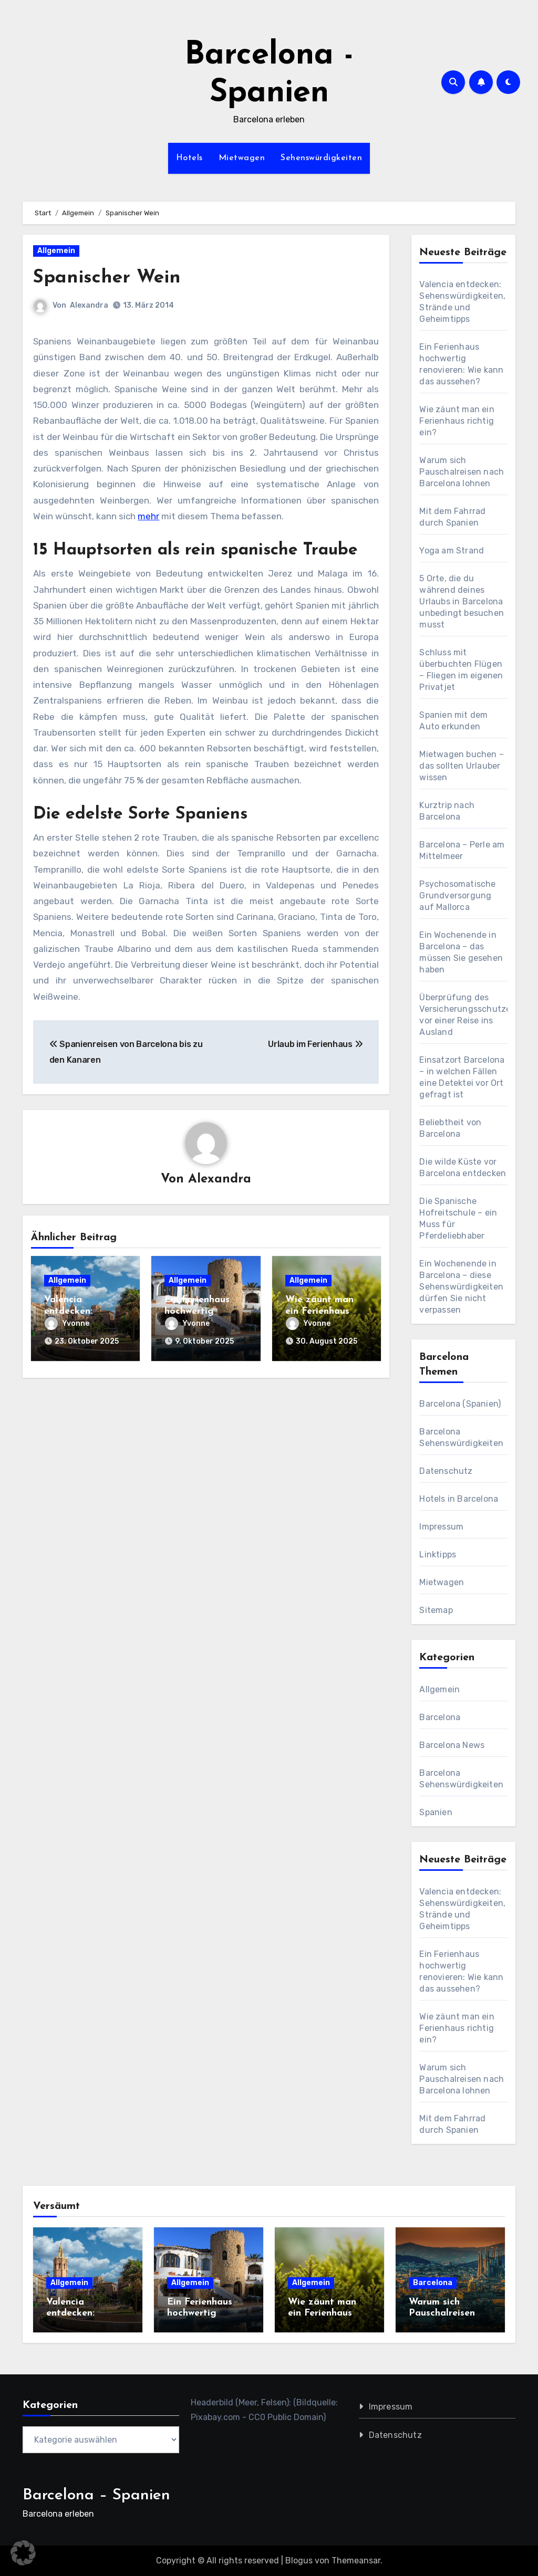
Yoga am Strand (451, 551)
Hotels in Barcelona (458, 1499)
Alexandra (89, 305)
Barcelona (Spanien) (460, 1404)
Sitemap (435, 1610)
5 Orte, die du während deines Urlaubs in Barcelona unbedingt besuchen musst (461, 601)
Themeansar (356, 2560)
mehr (148, 516)
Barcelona (439, 1717)
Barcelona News (451, 1745)
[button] (23, 2553)
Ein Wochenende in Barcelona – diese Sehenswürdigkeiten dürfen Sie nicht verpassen (461, 1287)
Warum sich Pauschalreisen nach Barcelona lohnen (461, 471)
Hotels (189, 158)
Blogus (299, 2560)
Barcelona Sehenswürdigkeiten (461, 1778)
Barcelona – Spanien (96, 2495)
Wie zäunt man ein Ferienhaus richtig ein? (319, 1311)
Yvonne (67, 1324)
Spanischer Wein (112, 277)
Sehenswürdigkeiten (321, 158)
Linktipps (437, 1554)
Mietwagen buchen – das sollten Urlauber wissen (461, 765)
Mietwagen (242, 158)
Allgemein (56, 250)
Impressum (441, 1527)
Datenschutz (445, 1471)
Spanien (435, 1812)
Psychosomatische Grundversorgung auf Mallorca (457, 895)
